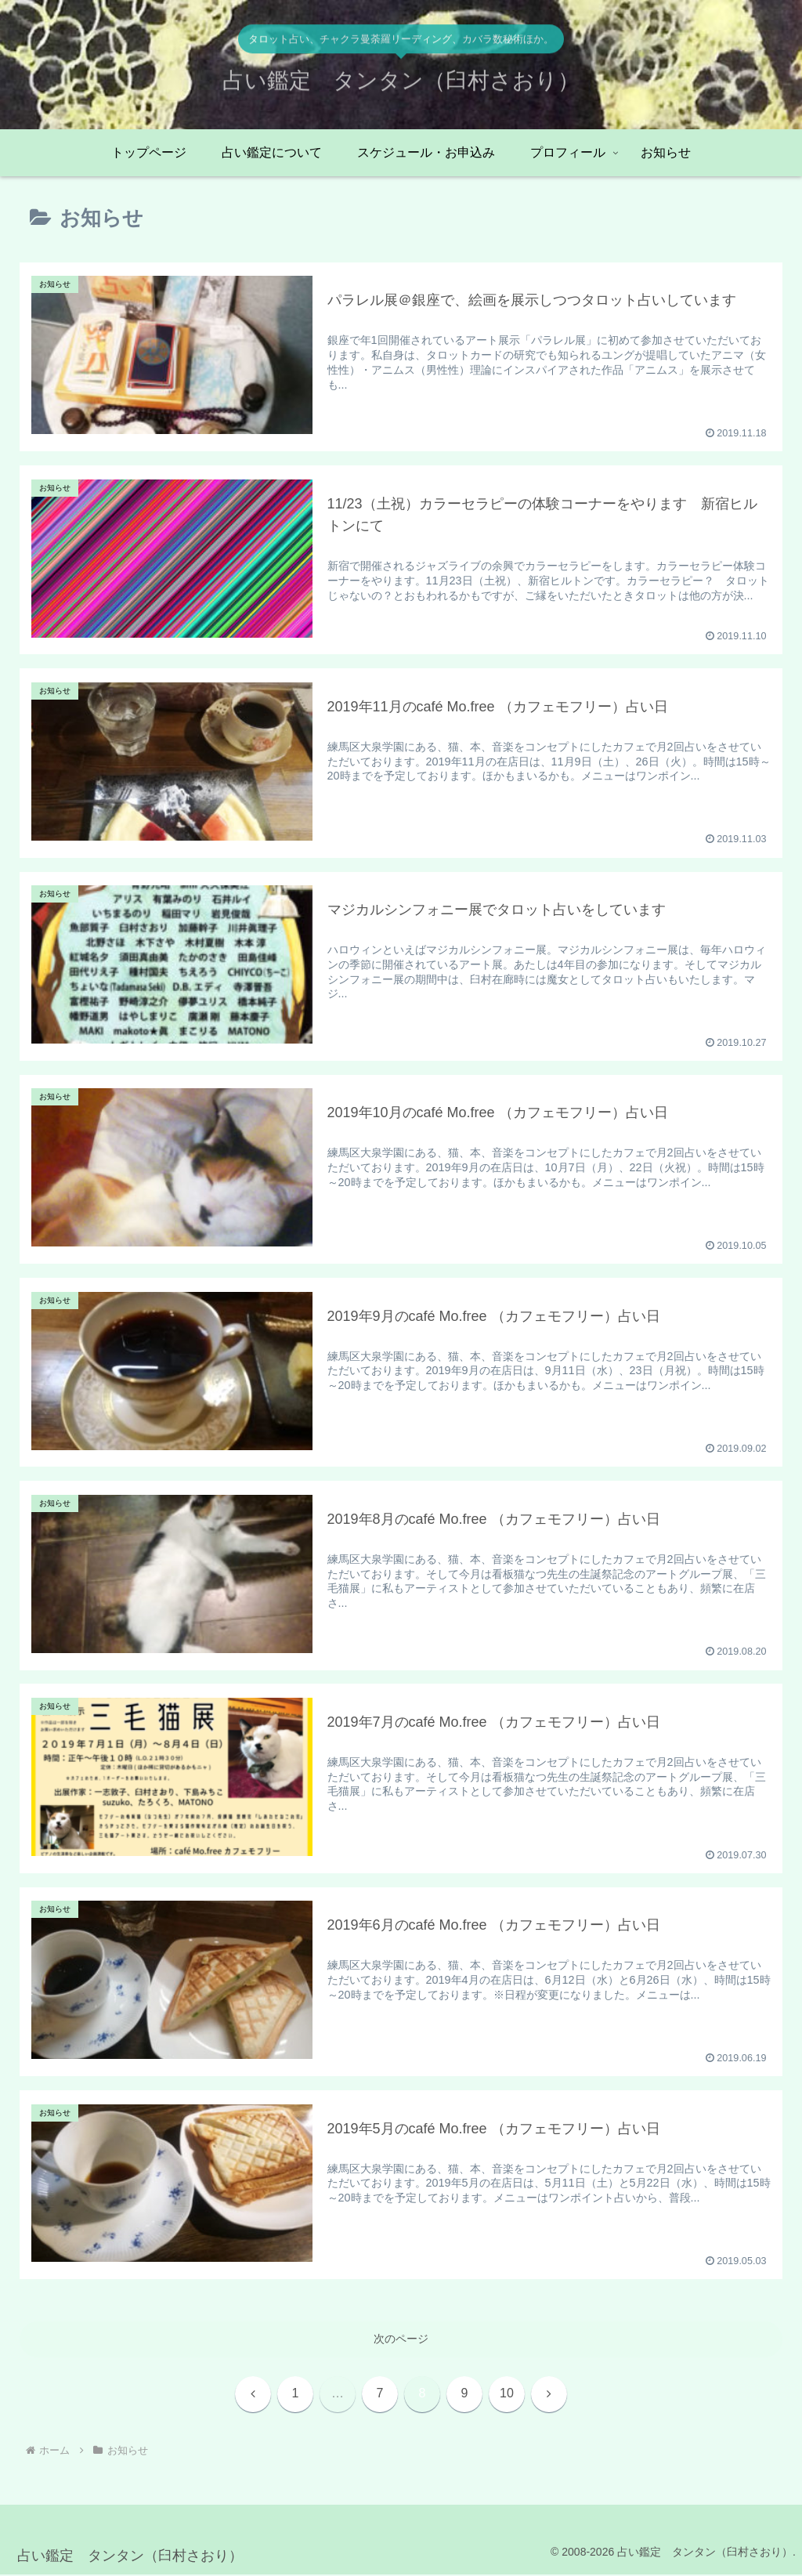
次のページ (401, 2339)
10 (507, 2394)
